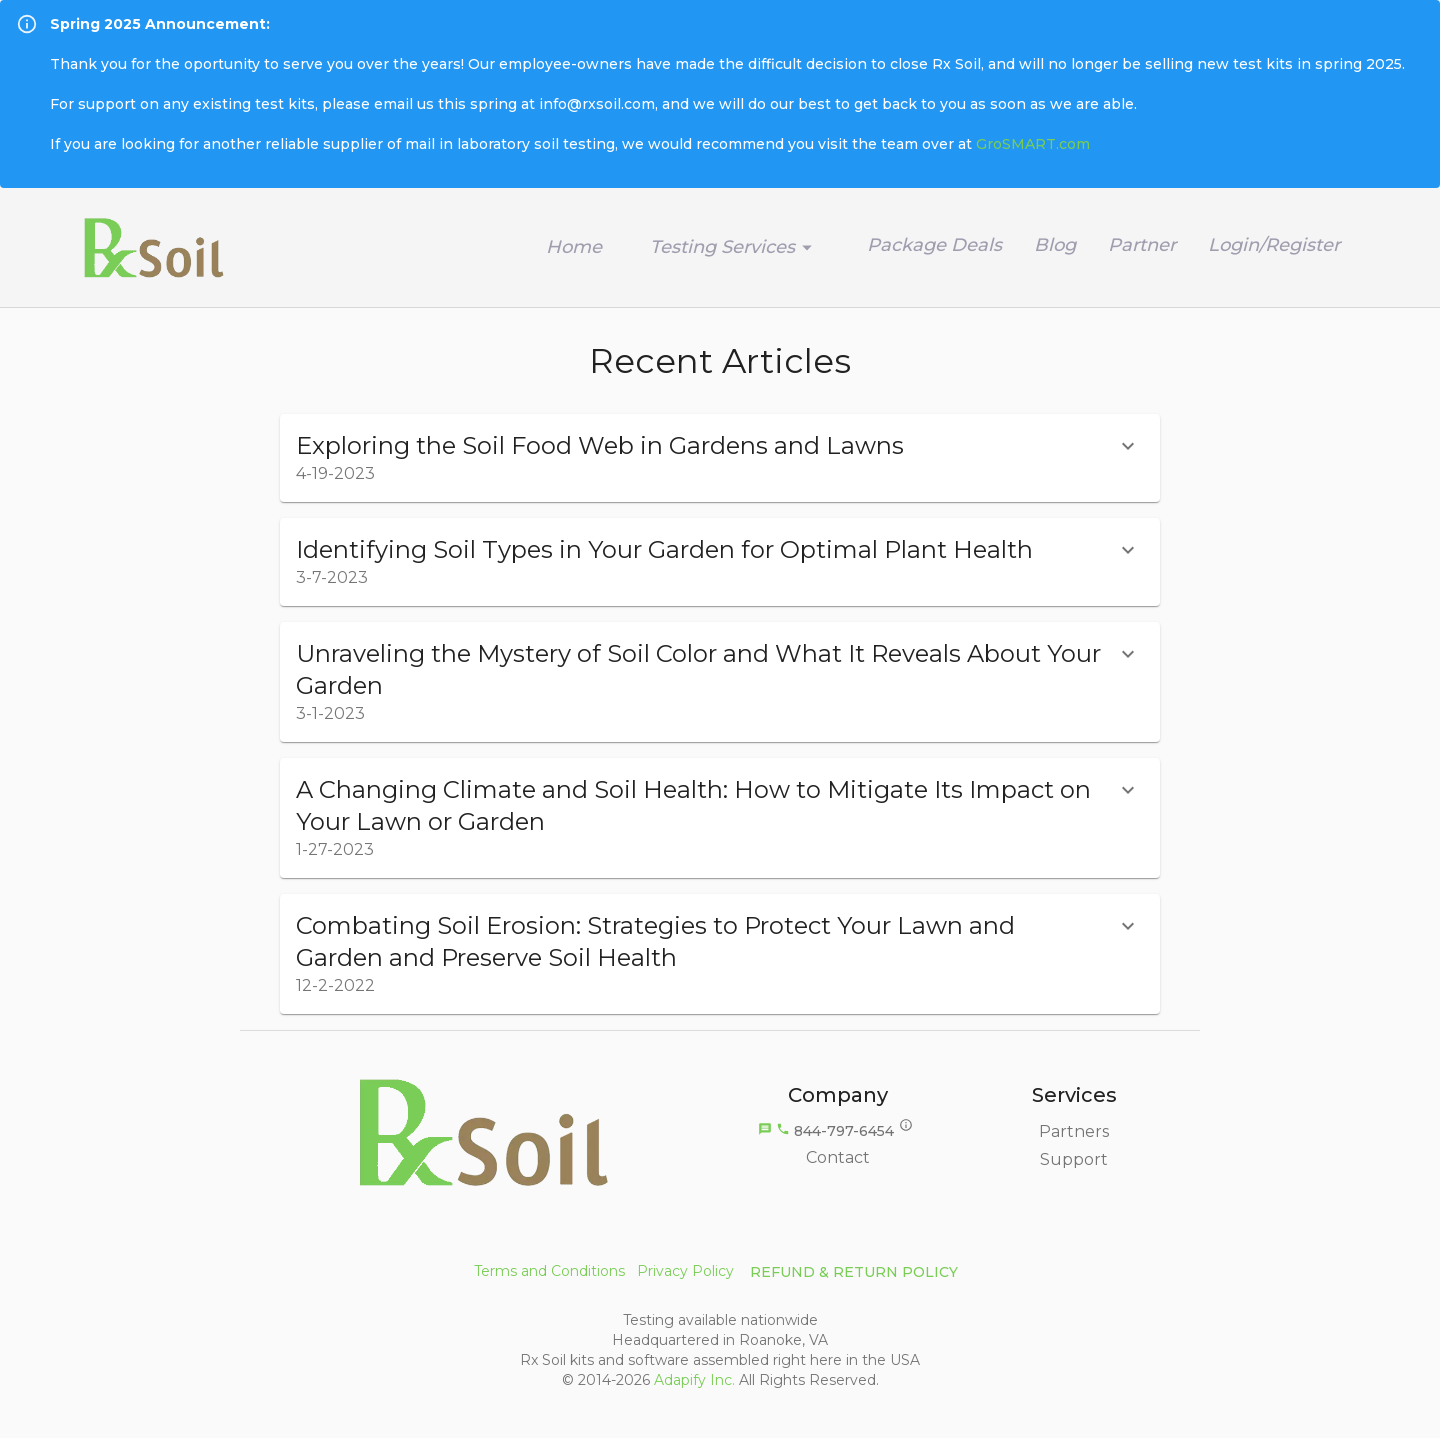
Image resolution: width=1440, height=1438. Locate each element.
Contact (838, 1157)
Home (574, 247)
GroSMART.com (1033, 144)
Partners (1074, 1131)
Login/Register (1274, 245)
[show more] (1128, 446)
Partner (1142, 245)
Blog (1055, 245)
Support (1074, 1159)
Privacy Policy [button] (685, 1271)
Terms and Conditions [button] (549, 1271)
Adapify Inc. (694, 1380)
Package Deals (934, 245)
